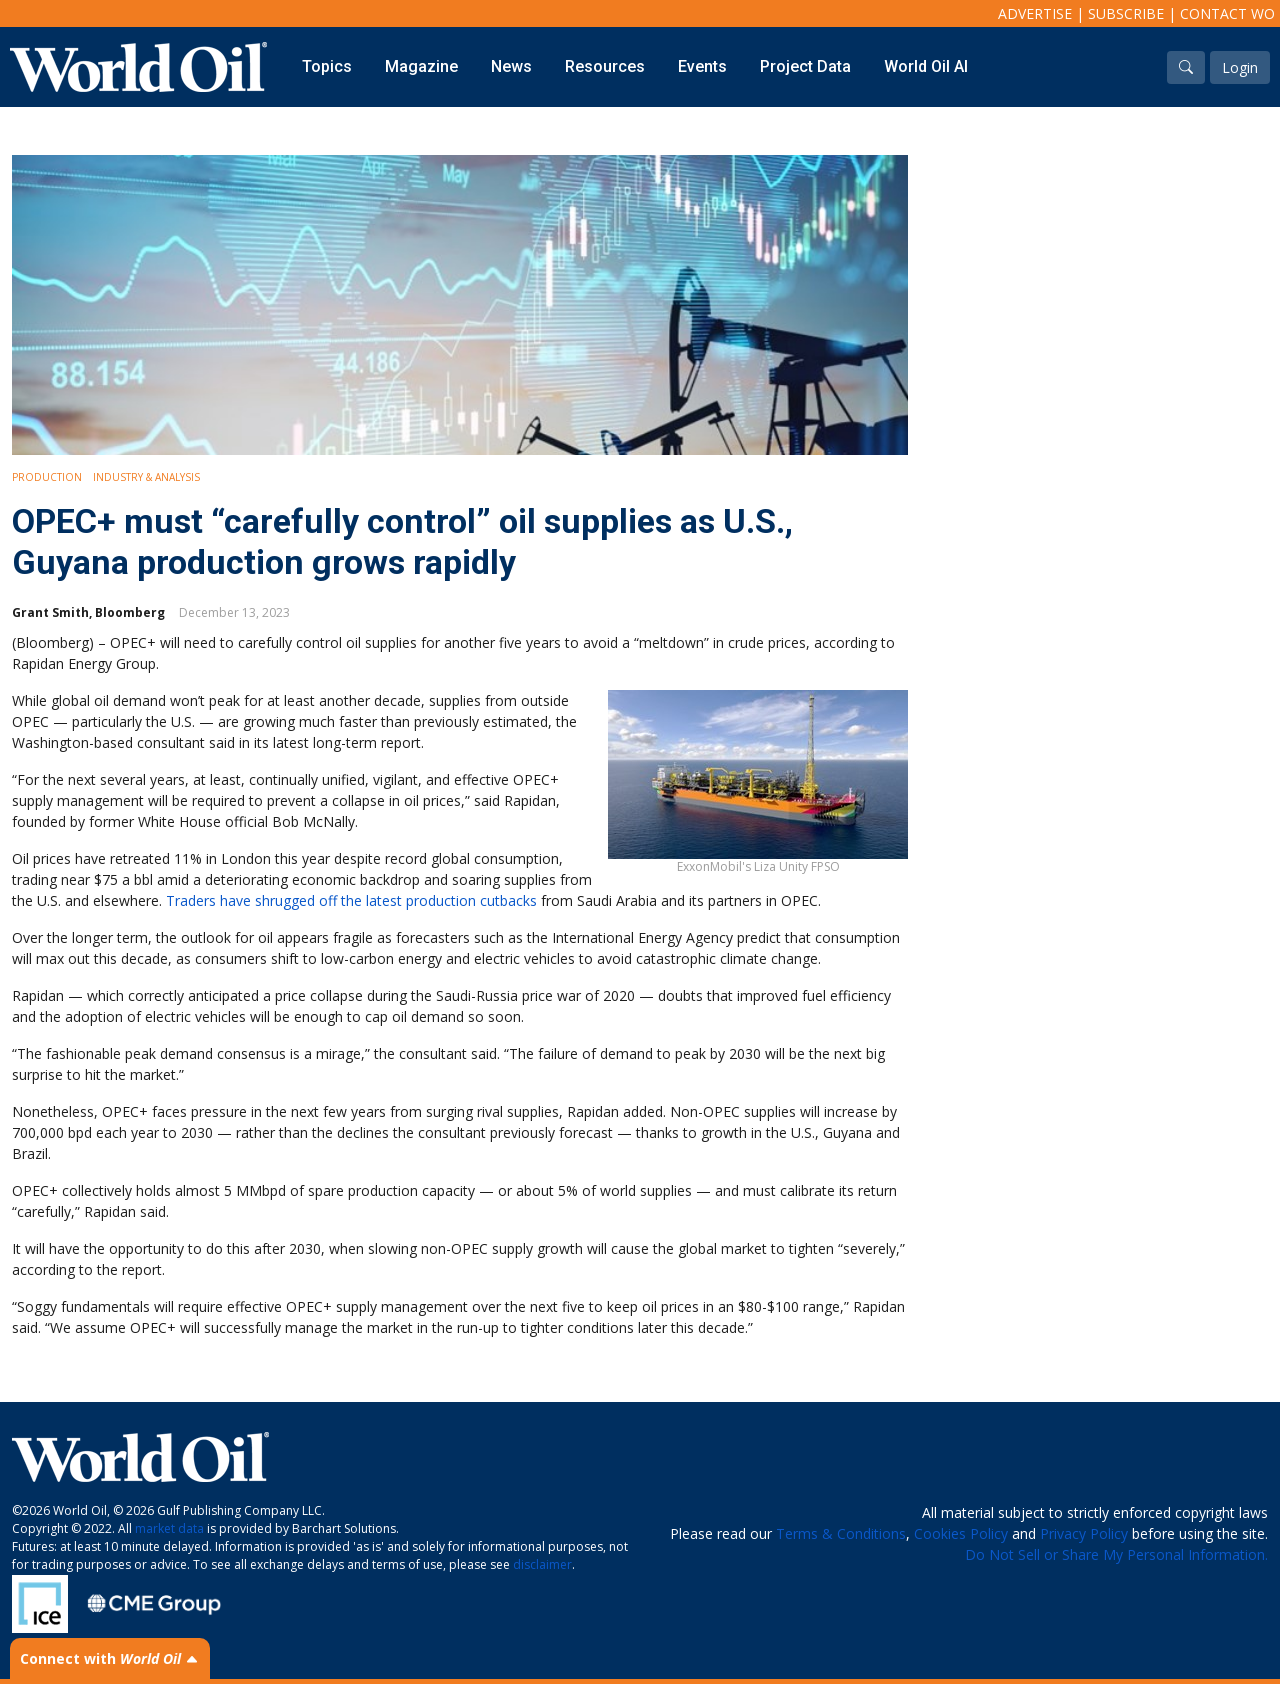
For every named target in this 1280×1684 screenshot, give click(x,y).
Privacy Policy (1084, 1533)
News (511, 66)
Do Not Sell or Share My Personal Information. (1116, 1554)
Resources (605, 66)
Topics (327, 66)
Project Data (805, 66)
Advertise (1035, 13)
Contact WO (1227, 13)
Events (702, 66)
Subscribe (1126, 13)
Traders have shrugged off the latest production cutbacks (351, 900)
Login (1240, 67)
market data (169, 1528)
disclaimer (542, 1564)
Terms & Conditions (841, 1533)
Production (47, 477)
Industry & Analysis (146, 477)
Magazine (421, 66)
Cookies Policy (961, 1533)
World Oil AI (926, 66)
